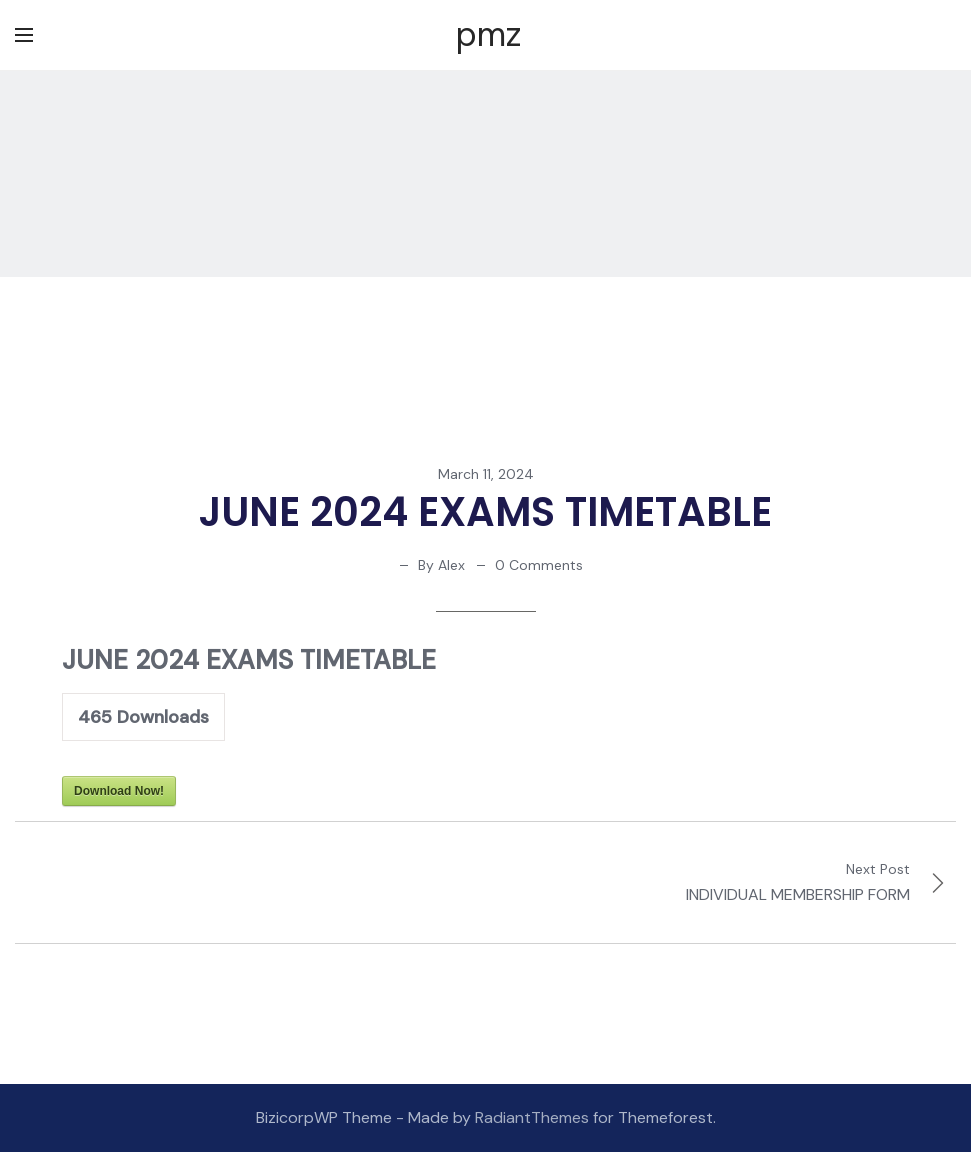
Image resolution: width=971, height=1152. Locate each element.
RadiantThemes (534, 1117)
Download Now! (119, 791)
